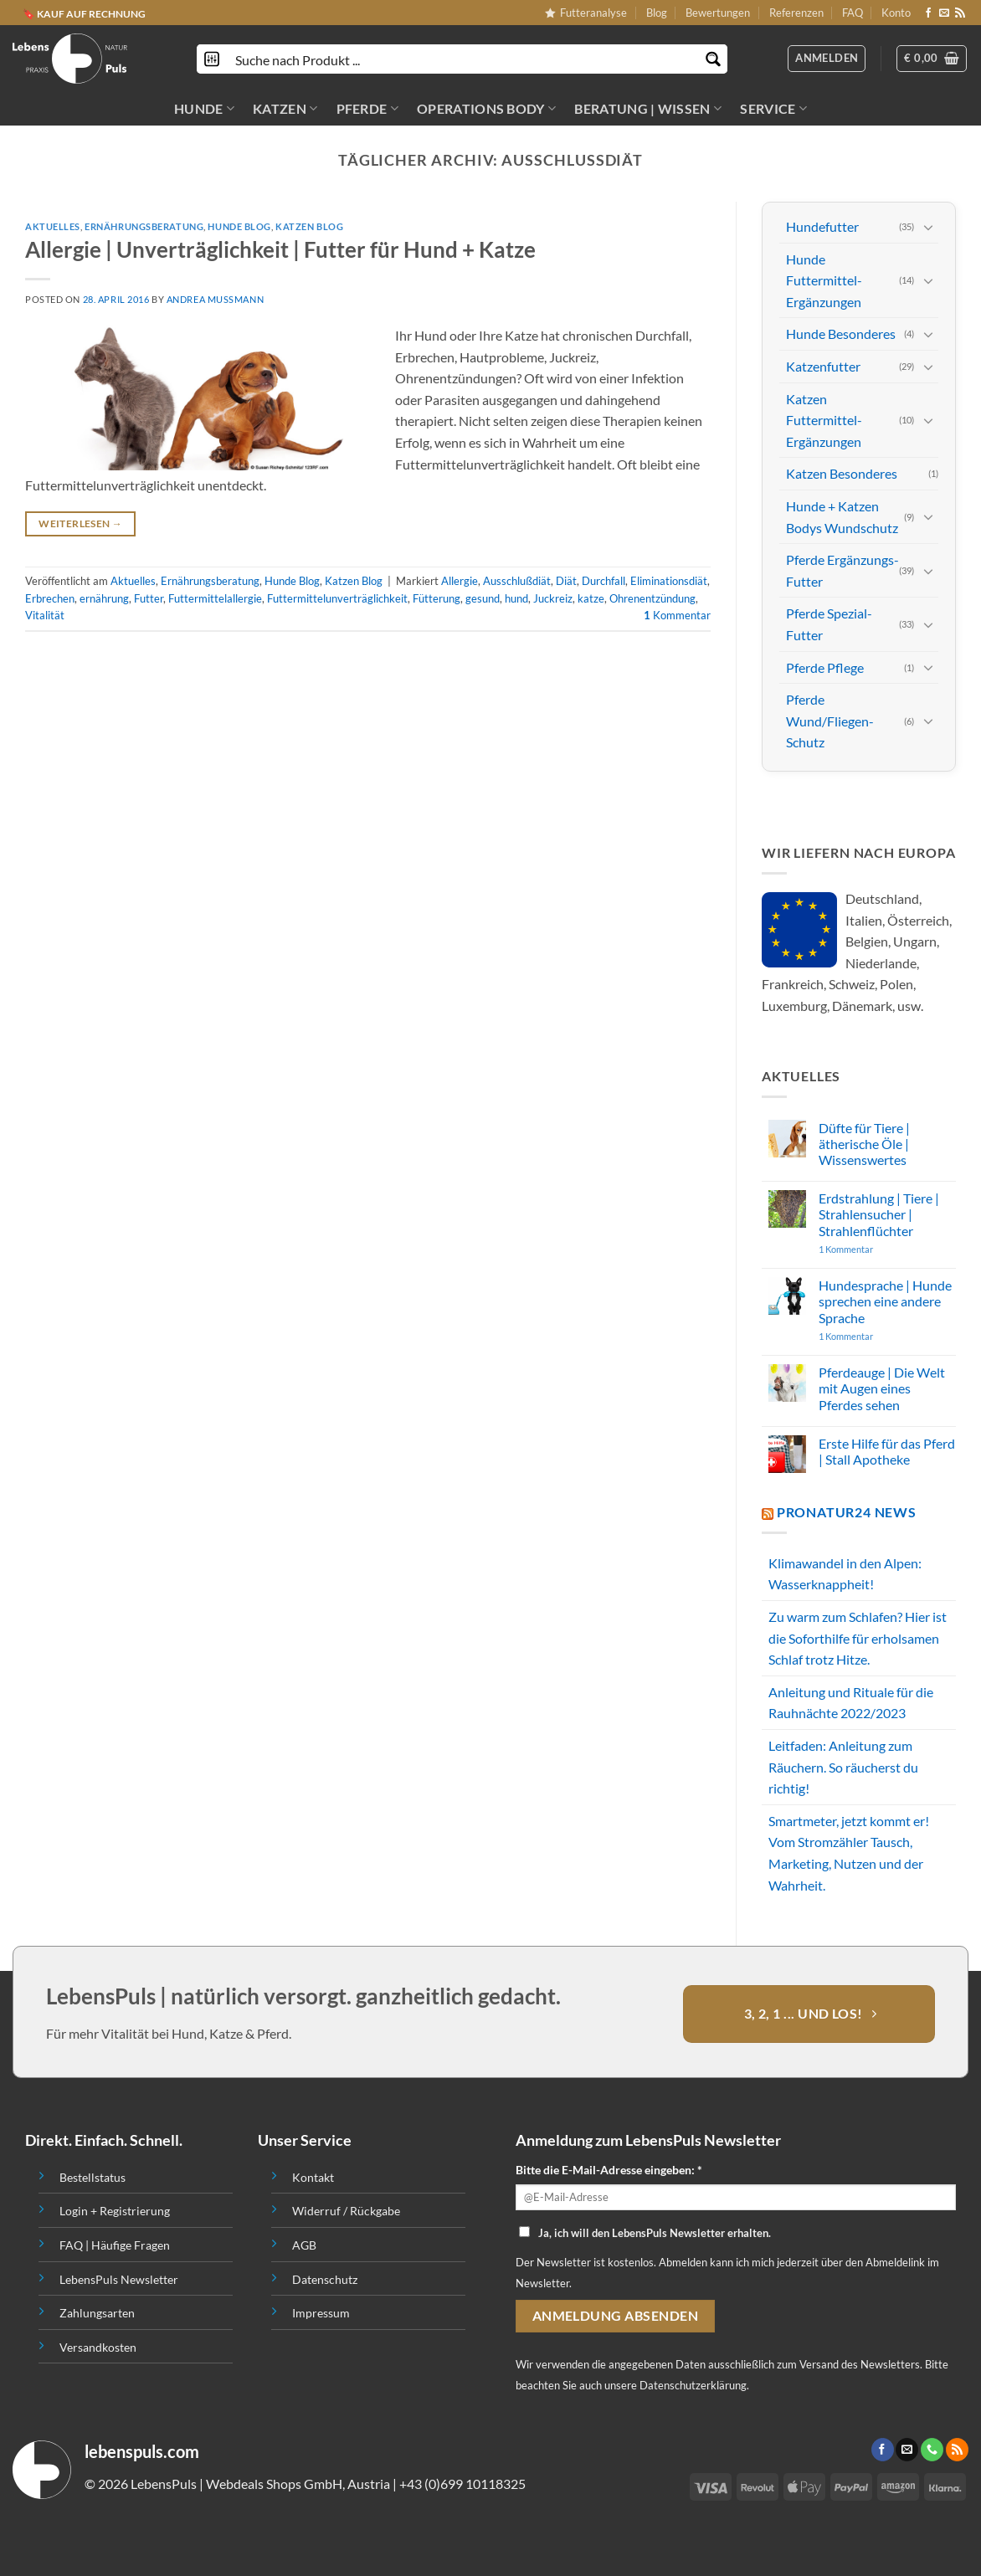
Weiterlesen (80, 523)
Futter (148, 598)
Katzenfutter (823, 366)
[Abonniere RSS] (960, 13)
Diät (566, 581)
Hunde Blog (239, 226)
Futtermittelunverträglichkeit (337, 598)
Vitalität (44, 615)
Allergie (459, 581)
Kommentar (677, 615)
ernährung (104, 598)
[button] (931, 58)
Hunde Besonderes (841, 333)
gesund (482, 598)
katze (591, 598)
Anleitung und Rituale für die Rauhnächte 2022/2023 (850, 1703)
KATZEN (285, 108)
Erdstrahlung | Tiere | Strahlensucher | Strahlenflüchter (879, 1214)
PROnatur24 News (847, 1512)
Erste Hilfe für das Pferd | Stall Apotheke (887, 1451)
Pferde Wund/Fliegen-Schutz (830, 720)
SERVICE (773, 108)
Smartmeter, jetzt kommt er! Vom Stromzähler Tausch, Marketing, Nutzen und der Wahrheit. (848, 1853)
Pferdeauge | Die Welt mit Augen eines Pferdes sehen (882, 1388)
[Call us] (932, 2449)
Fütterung (436, 598)
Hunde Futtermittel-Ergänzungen (824, 280)
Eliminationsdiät (668, 581)
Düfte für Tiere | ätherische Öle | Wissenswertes (864, 1143)
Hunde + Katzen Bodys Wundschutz (842, 517)
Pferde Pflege (825, 667)
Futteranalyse (586, 12)
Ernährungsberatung (144, 226)
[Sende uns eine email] (944, 13)
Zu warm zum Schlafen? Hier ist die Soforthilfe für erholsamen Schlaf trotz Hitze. (857, 1638)
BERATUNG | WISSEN (648, 108)
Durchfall (603, 581)
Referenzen (796, 12)
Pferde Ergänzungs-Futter (842, 570)
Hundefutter (822, 226)
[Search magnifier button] (712, 59)
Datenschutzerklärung (693, 2385)
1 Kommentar (878, 1249)
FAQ (852, 12)
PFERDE (367, 108)
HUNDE (204, 108)
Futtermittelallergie (215, 598)
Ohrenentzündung (652, 598)
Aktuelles (52, 226)
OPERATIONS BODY (486, 108)
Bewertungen (718, 12)
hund (516, 598)
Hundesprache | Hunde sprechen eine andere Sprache (885, 1301)
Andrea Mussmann (215, 299)
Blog (656, 12)
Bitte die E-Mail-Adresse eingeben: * (609, 2170)
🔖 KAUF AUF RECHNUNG (84, 13)
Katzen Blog (309, 226)
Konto (896, 12)
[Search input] (463, 59)
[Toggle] (928, 227)
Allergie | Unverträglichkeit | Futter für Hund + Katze (280, 249)
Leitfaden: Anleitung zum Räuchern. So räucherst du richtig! (843, 1766)
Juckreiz (553, 598)
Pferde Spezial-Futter (829, 624)
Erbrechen (49, 598)
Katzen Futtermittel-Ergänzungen (824, 419)
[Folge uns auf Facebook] (928, 13)
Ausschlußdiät (517, 581)
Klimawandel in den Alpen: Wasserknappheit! (845, 1574)
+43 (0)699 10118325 (462, 2483)
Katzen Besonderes (841, 473)
